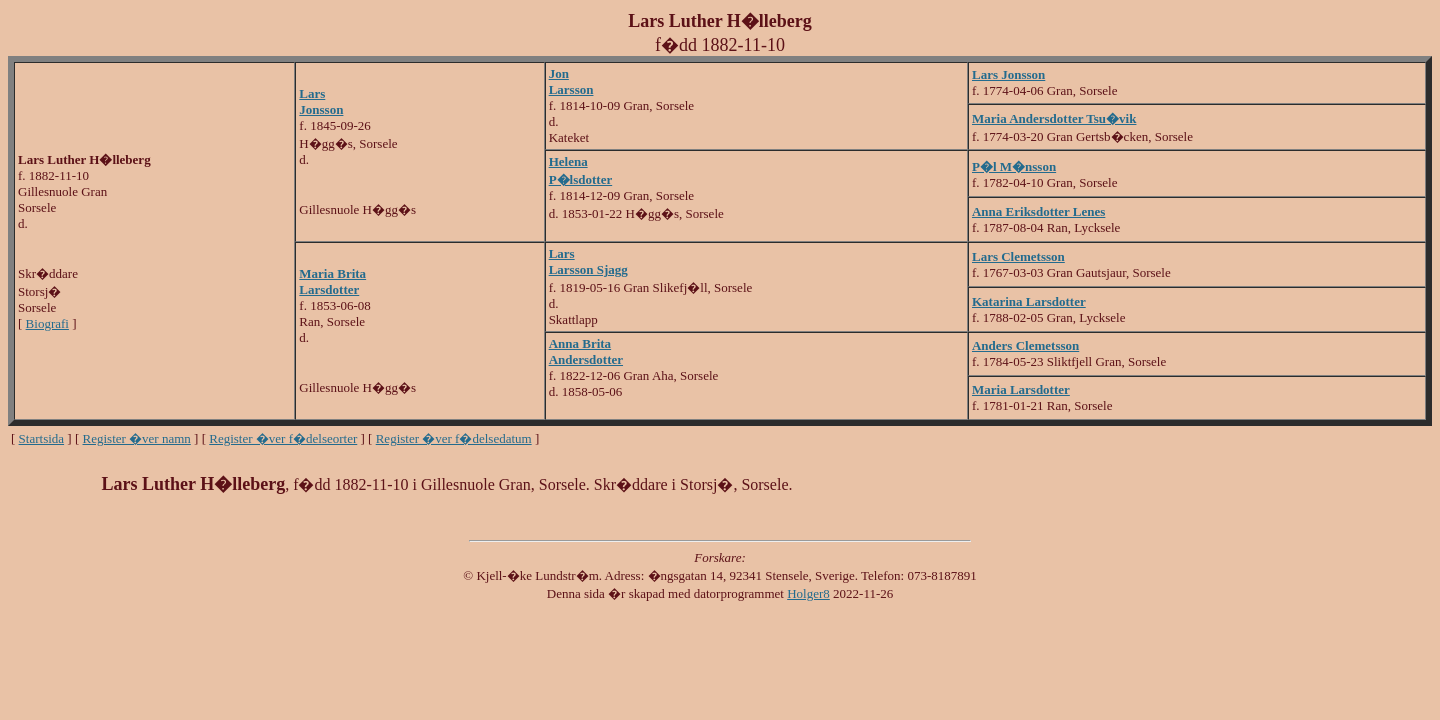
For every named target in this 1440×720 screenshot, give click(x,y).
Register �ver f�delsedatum (454, 438)
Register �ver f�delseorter (283, 438)
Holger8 (808, 593)
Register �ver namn (137, 438)
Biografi (47, 323)
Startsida (42, 438)
